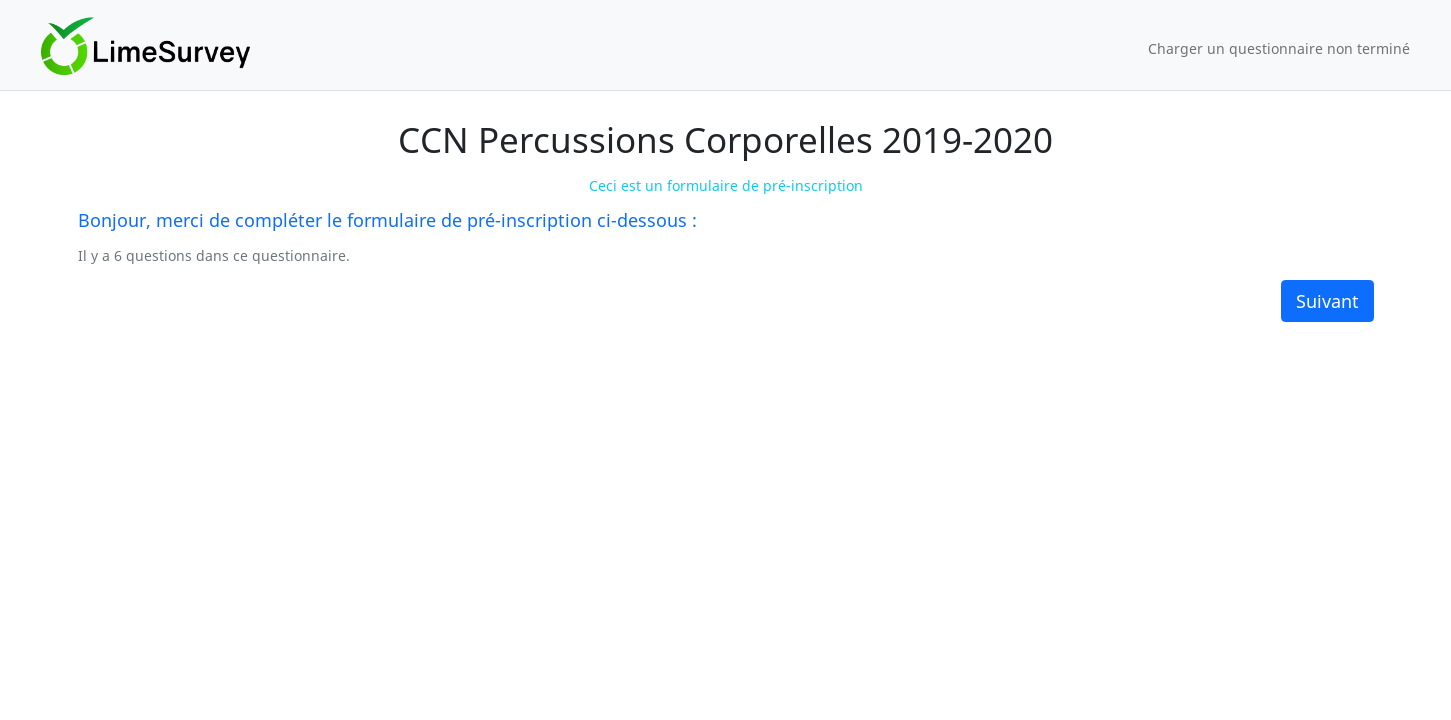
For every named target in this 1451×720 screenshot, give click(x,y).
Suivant (1327, 301)
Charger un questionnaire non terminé (1279, 48)
